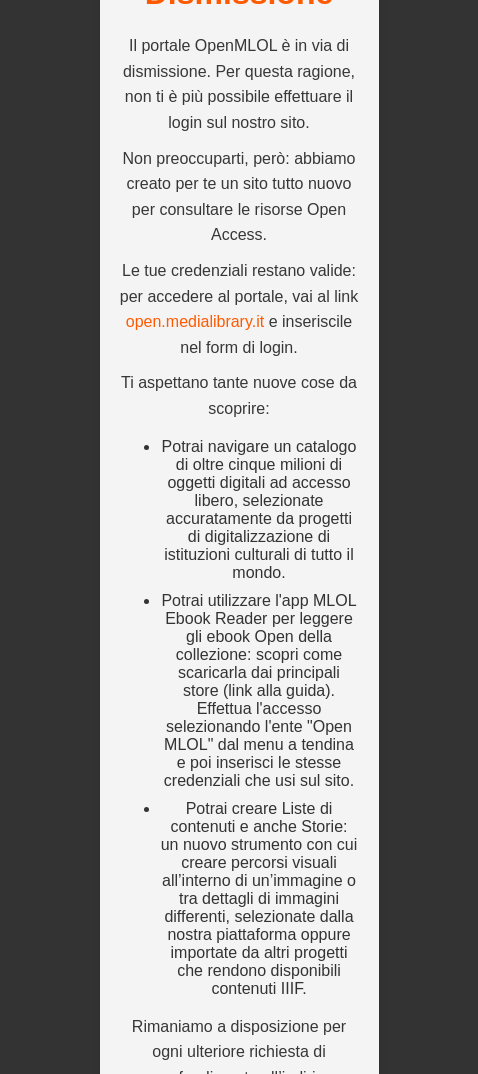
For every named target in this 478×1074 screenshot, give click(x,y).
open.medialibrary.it (195, 321)
